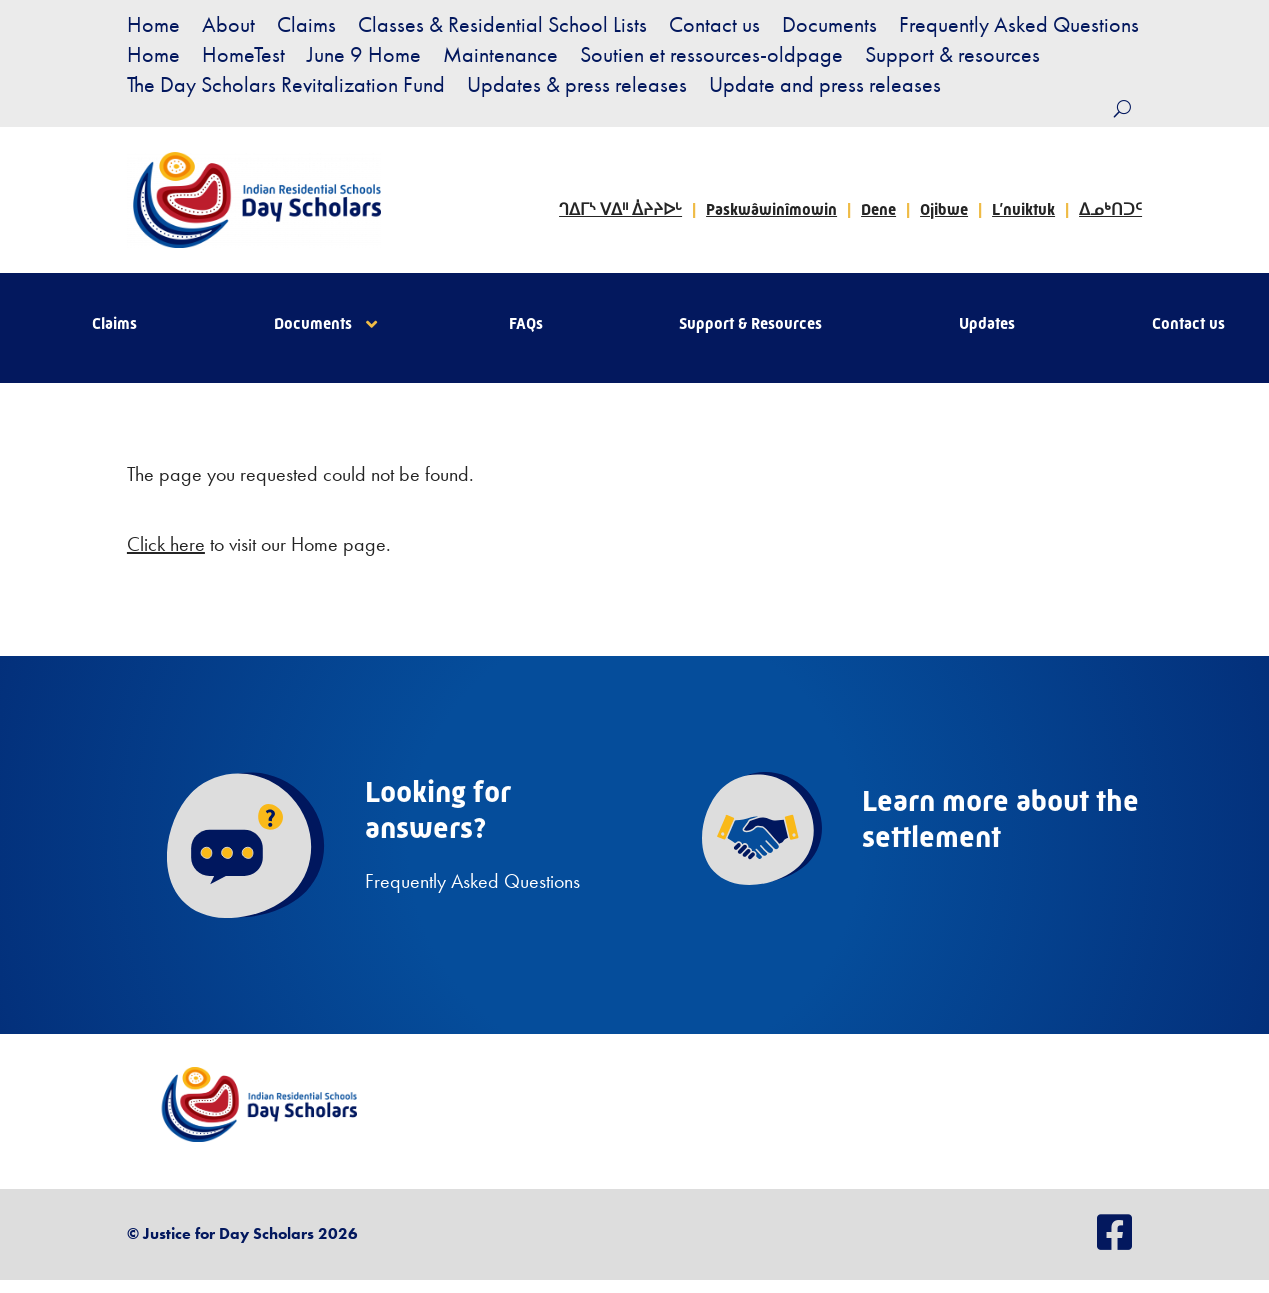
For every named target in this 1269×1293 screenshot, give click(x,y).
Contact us (714, 28)
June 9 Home (364, 58)
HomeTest (243, 58)
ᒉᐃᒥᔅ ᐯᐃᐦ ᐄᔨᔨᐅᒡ (620, 209)
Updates (987, 325)
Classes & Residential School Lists (502, 28)
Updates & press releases (577, 88)
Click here (166, 544)
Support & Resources (750, 325)
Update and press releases (825, 88)
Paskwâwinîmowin (771, 209)
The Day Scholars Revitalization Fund (286, 88)
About (228, 28)
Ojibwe (944, 209)
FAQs (526, 325)
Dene (878, 209)
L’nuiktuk (1023, 209)
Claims (306, 28)
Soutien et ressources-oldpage (711, 58)
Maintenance (500, 58)
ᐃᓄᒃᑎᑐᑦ (1110, 209)
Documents (829, 28)
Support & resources (952, 58)
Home (153, 28)
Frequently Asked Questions (1019, 28)
